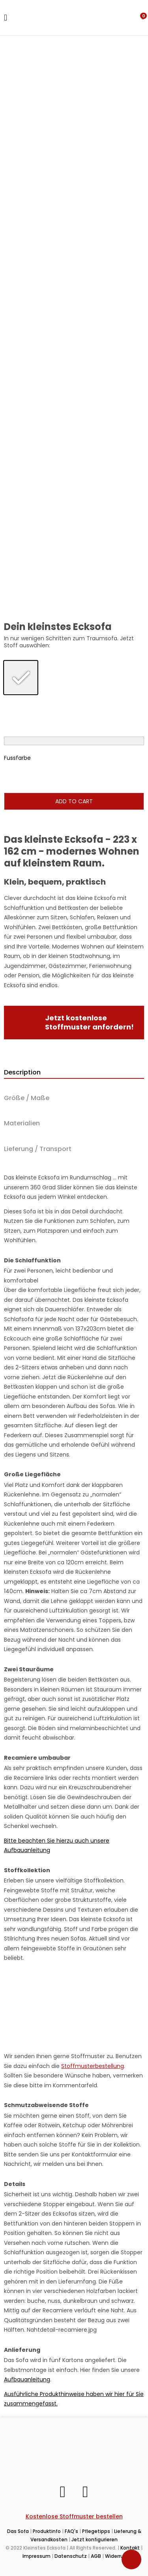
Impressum (36, 2556)
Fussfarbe (17, 758)
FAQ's (71, 2531)
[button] (143, 17)
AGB (96, 2556)
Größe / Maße (26, 1097)
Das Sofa (18, 2531)
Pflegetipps (96, 2531)
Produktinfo (47, 2531)
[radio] (20, 677)
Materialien (22, 1123)
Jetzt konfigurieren (94, 2539)
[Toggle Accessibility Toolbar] (131, 2559)
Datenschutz (70, 2556)
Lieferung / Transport (37, 1148)
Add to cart (74, 801)
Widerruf (115, 2556)
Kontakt (130, 2547)
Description (22, 1072)
